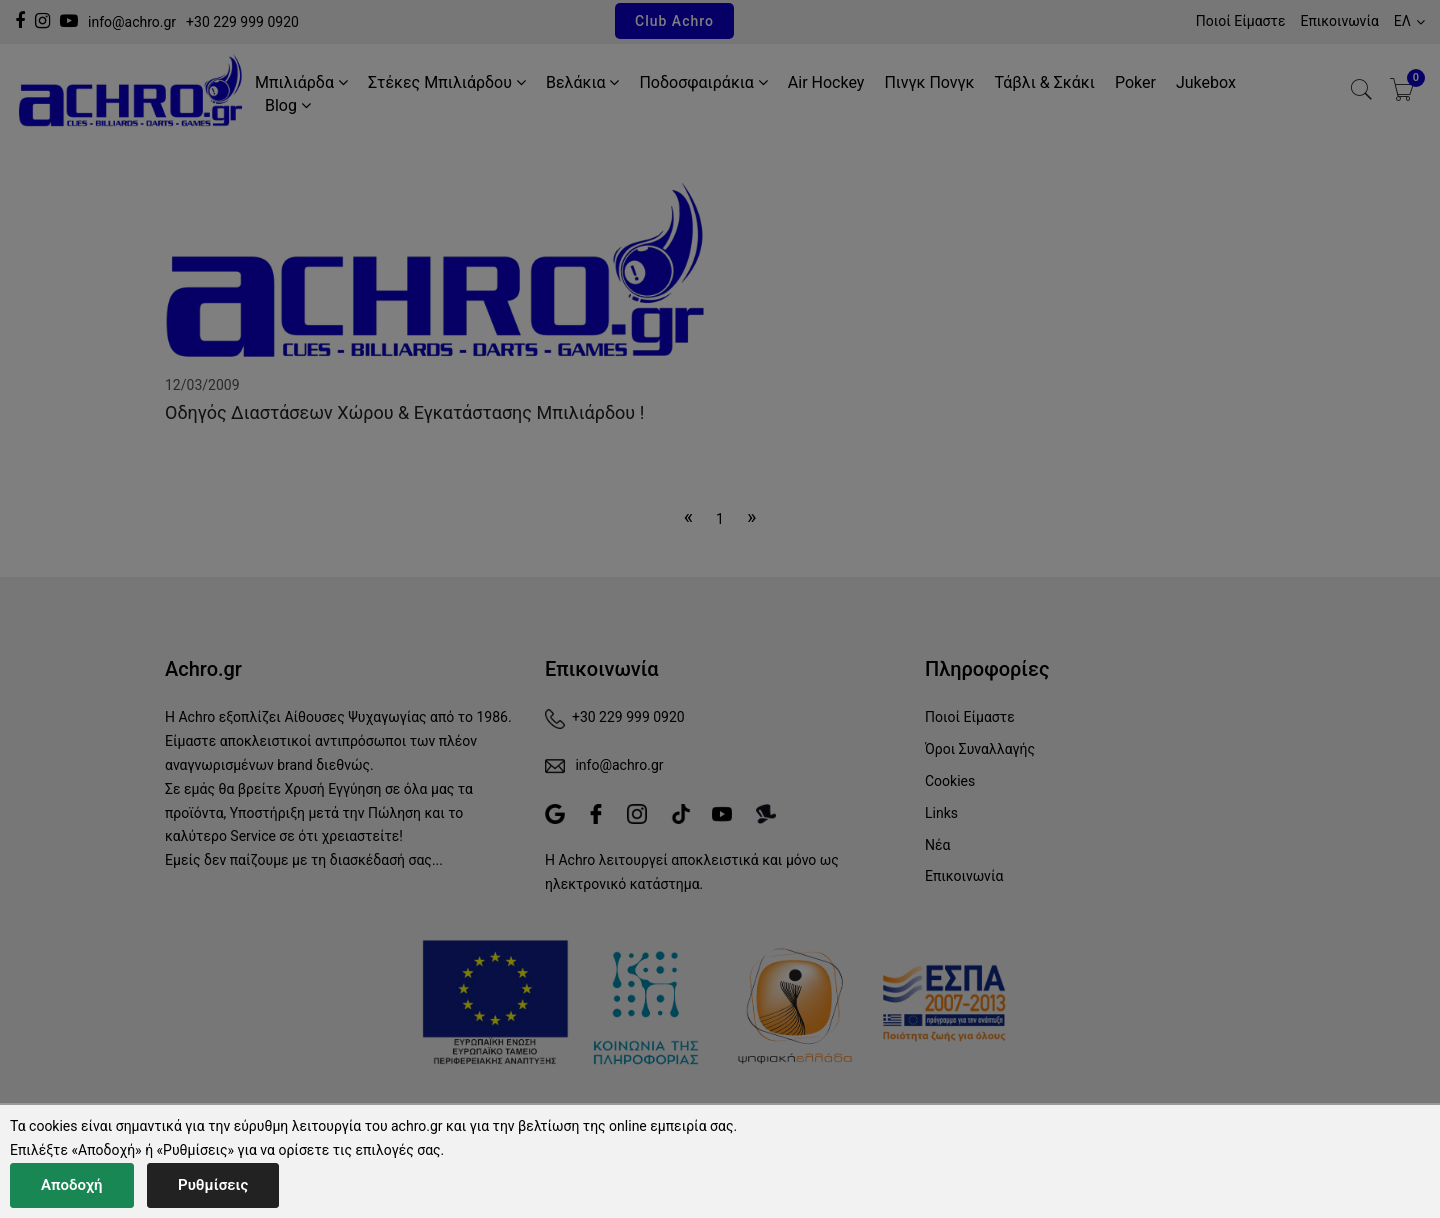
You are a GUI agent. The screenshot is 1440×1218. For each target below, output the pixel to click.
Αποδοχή (72, 1185)
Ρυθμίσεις (213, 1185)
